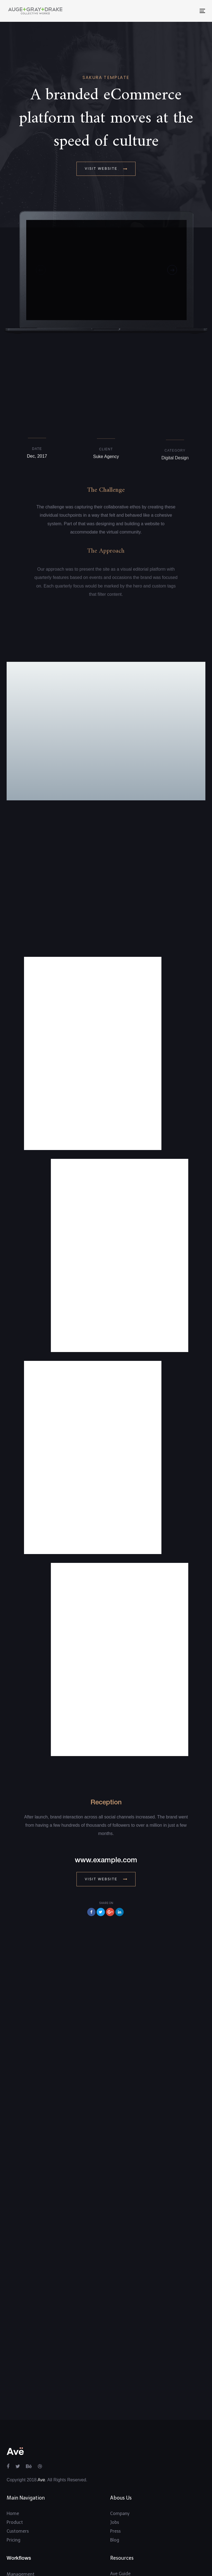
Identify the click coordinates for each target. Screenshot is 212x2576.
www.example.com (106, 1796)
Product (15, 2458)
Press (115, 2467)
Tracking (15, 2528)
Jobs (114, 2458)
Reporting (17, 2519)
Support (118, 2518)
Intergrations (123, 2527)
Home (13, 2449)
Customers (18, 2467)
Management (21, 2510)
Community (122, 2536)
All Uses (14, 2537)
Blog (114, 2476)
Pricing (13, 2476)
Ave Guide (120, 2510)
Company (119, 2449)
